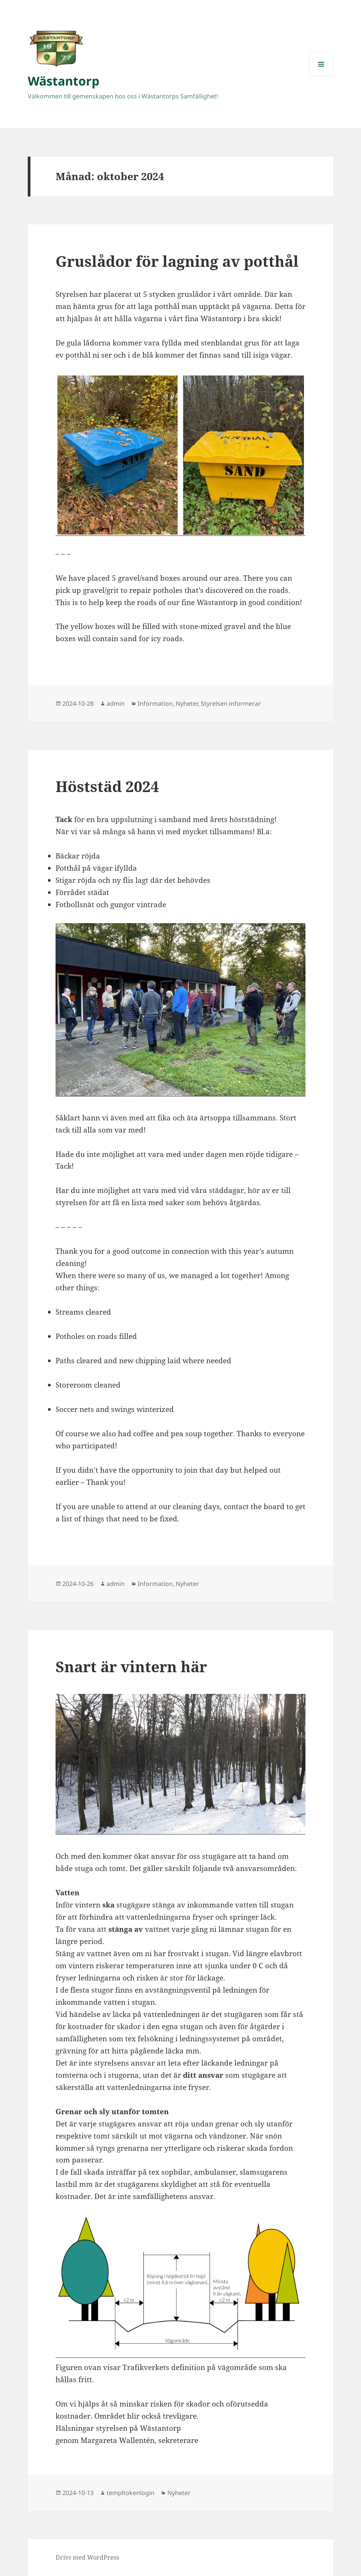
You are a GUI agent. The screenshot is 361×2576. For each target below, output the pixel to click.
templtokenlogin (130, 2493)
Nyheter (187, 703)
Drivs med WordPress (87, 2557)
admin (116, 703)
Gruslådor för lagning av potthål (177, 261)
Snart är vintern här (131, 1666)
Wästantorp (63, 81)
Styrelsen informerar (231, 703)
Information (155, 703)
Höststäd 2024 (107, 786)
